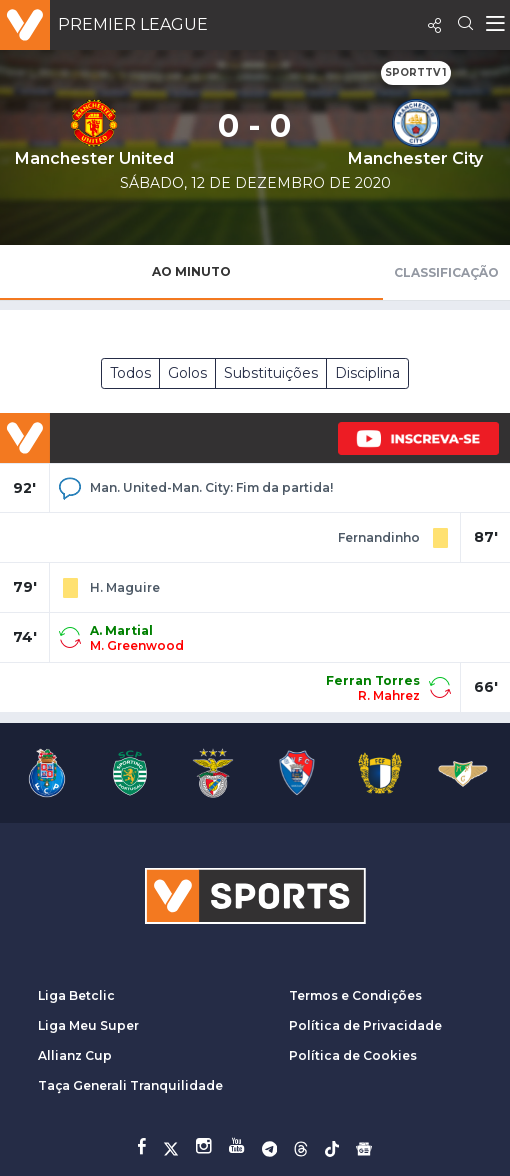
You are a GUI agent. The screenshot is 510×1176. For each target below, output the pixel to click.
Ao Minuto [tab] (191, 271)
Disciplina (367, 373)
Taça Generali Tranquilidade (130, 1085)
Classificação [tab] (446, 272)
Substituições (271, 373)
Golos (187, 373)
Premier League (133, 24)
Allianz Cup (75, 1055)
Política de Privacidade (365, 1025)
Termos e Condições (355, 995)
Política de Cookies (353, 1055)
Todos (130, 373)
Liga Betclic (76, 995)
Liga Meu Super (88, 1025)
